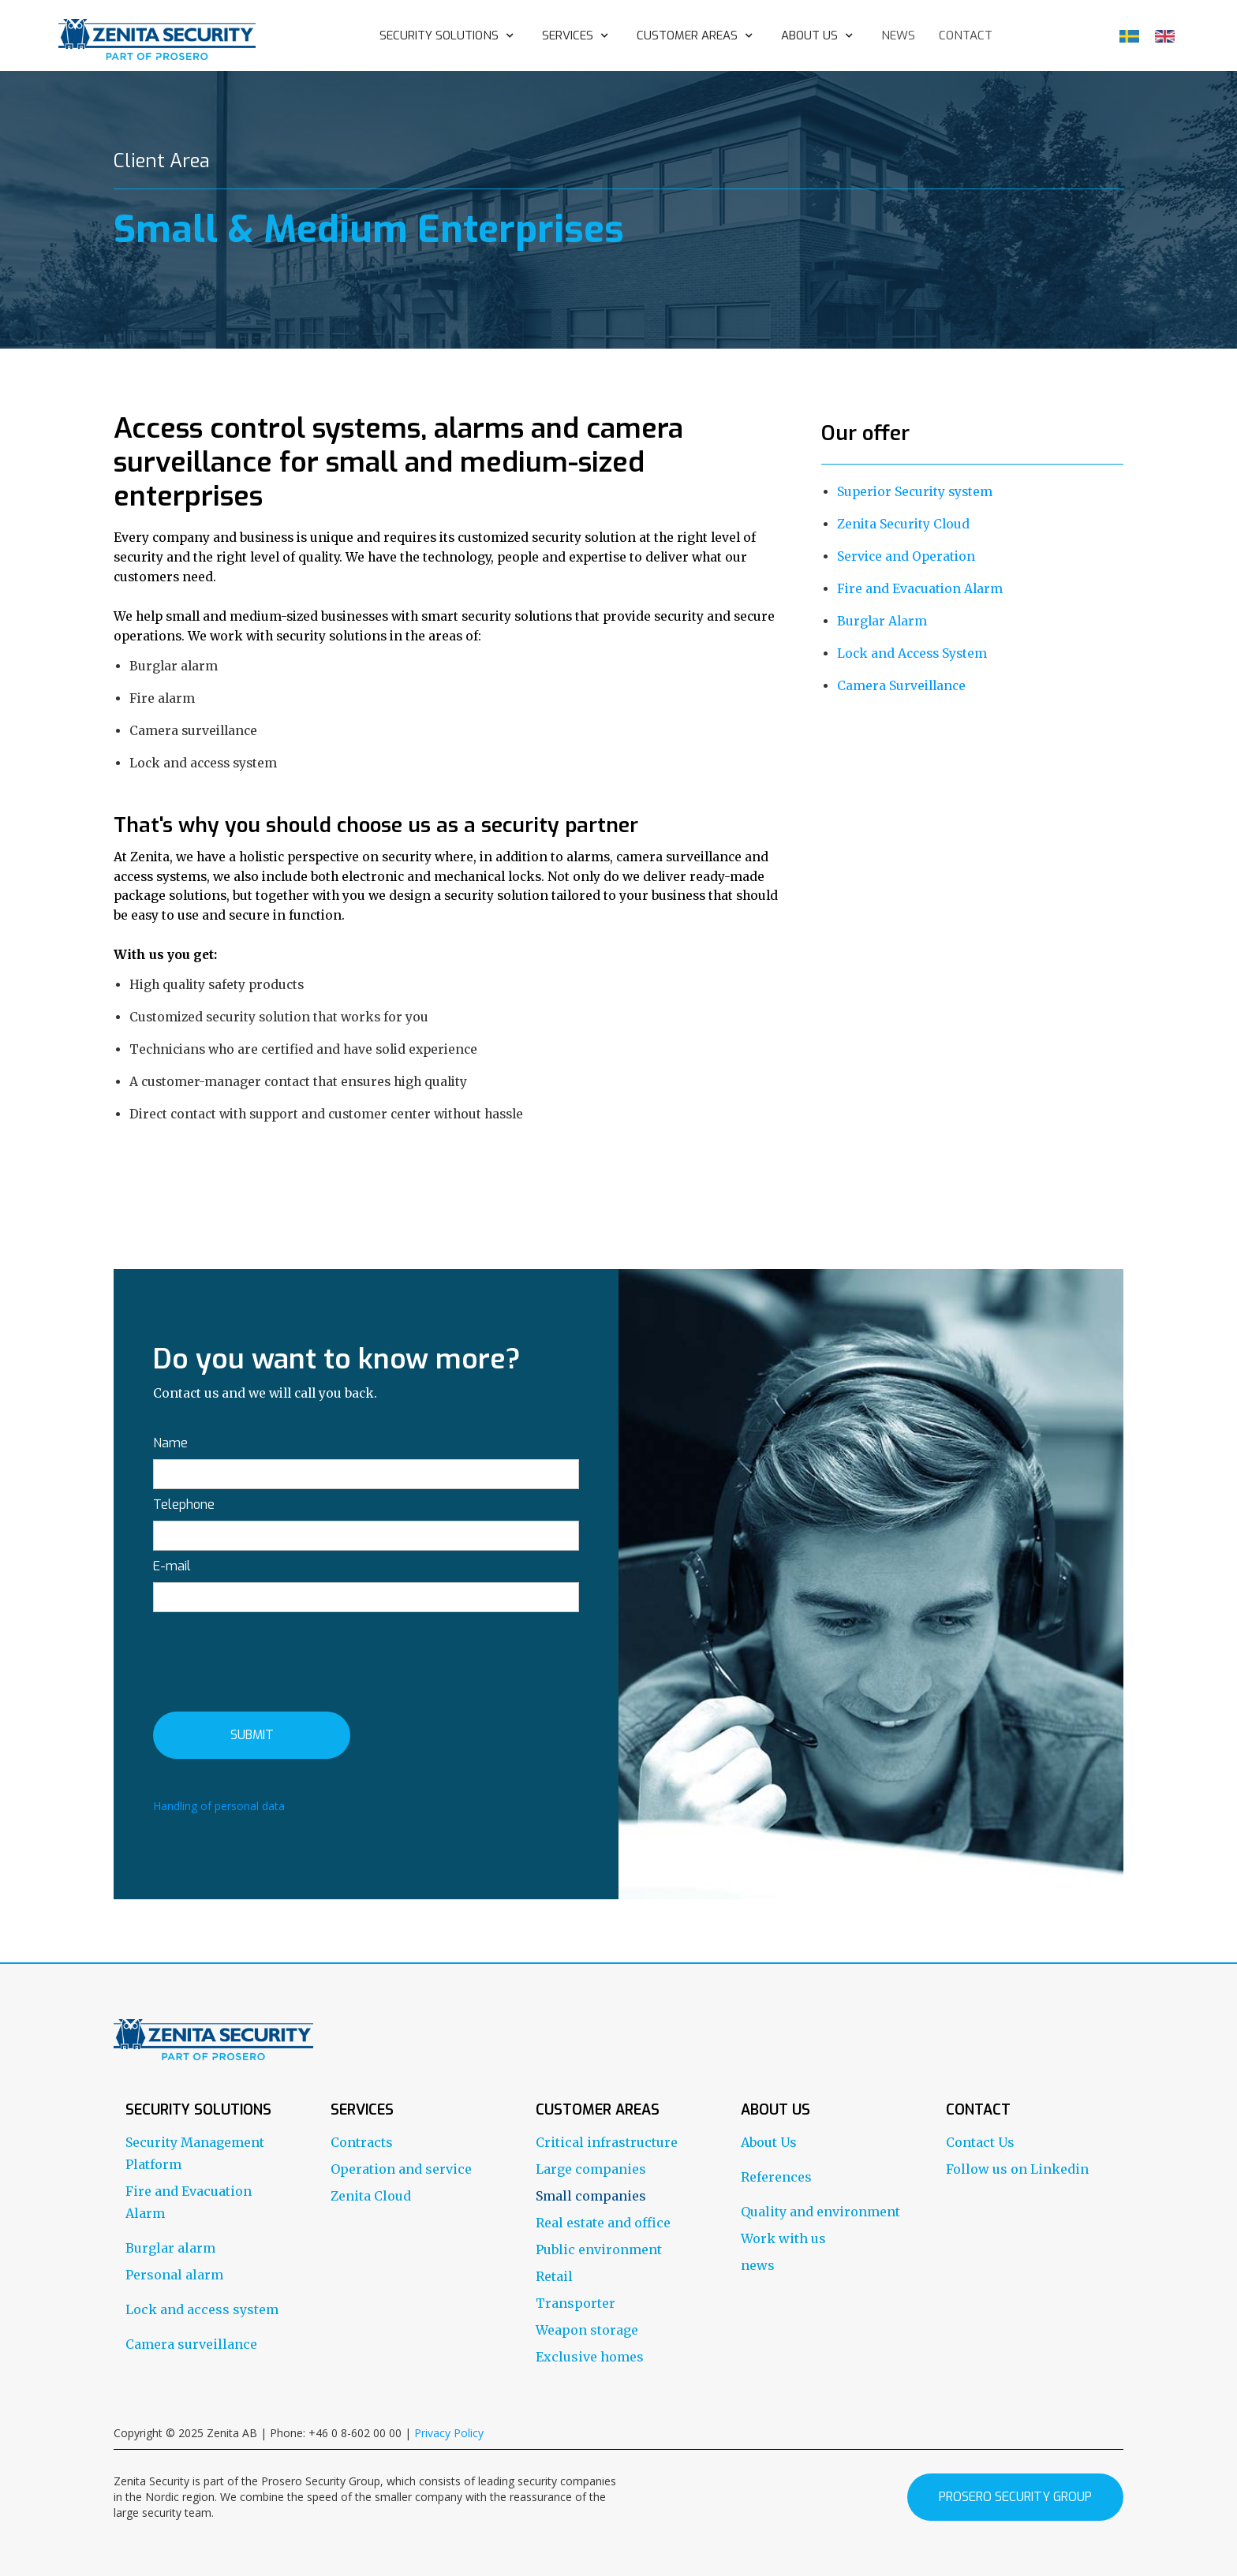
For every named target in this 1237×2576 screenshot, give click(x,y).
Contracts (362, 2142)
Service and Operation (906, 556)
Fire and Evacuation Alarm (920, 588)
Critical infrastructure (607, 2142)
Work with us (783, 2238)
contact (965, 35)
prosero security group (1015, 2496)
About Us (769, 2142)
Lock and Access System (912, 653)
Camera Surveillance (901, 685)
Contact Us (980, 2142)
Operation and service (401, 2169)
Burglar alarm (170, 2248)
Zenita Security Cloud (903, 524)
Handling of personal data (219, 1805)
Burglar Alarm (882, 621)
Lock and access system (201, 2309)
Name (170, 1443)
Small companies (591, 2196)
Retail (554, 2276)
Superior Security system (914, 491)
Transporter (575, 2303)
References (776, 2177)
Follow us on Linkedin (1017, 2169)
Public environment (599, 2249)
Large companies (591, 2169)
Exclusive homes (590, 2357)
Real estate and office (603, 2223)
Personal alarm (174, 2275)
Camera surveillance (191, 2344)
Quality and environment (820, 2211)
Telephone (184, 1505)
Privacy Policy (449, 2432)
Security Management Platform (194, 2153)
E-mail (172, 1566)
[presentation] (273, 1658)
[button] (449, 35)
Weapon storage (587, 2330)
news (898, 35)
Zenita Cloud (371, 2196)
